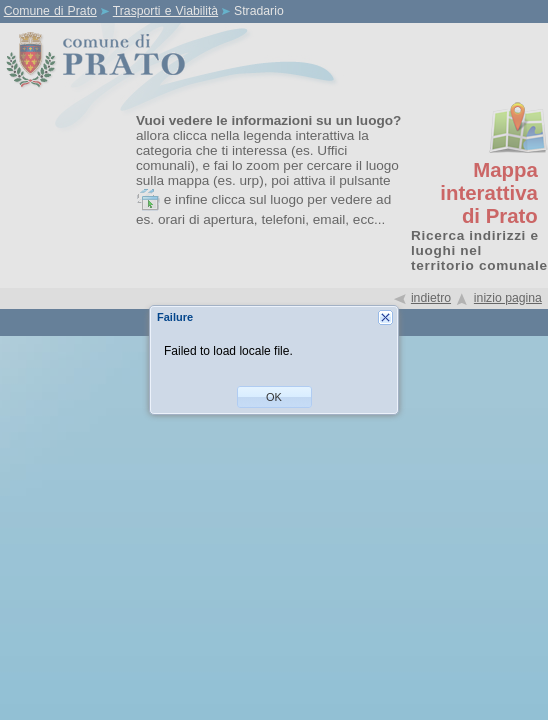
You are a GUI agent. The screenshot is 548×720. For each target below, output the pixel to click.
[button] (274, 397)
